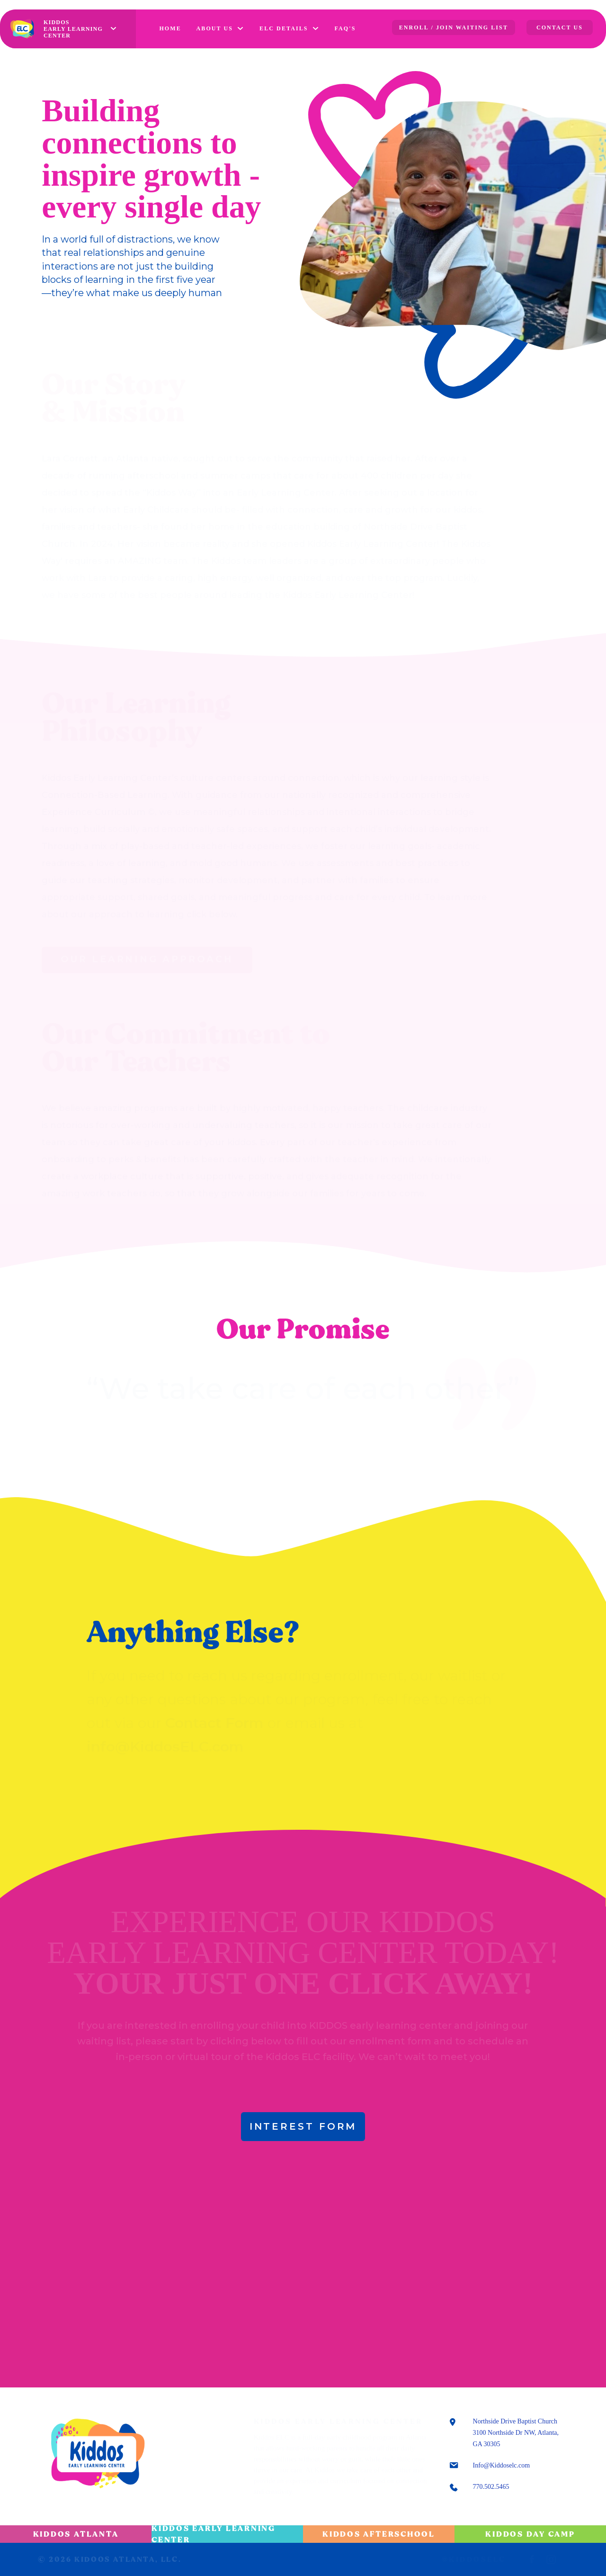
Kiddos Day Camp (530, 2534)
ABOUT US (214, 28)
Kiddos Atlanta (76, 2534)
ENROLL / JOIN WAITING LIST (453, 27)
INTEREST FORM (303, 2126)
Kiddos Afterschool (378, 2534)
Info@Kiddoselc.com (501, 2465)
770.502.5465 (491, 2486)
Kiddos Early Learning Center (214, 2534)
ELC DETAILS (283, 28)
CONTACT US (559, 27)
